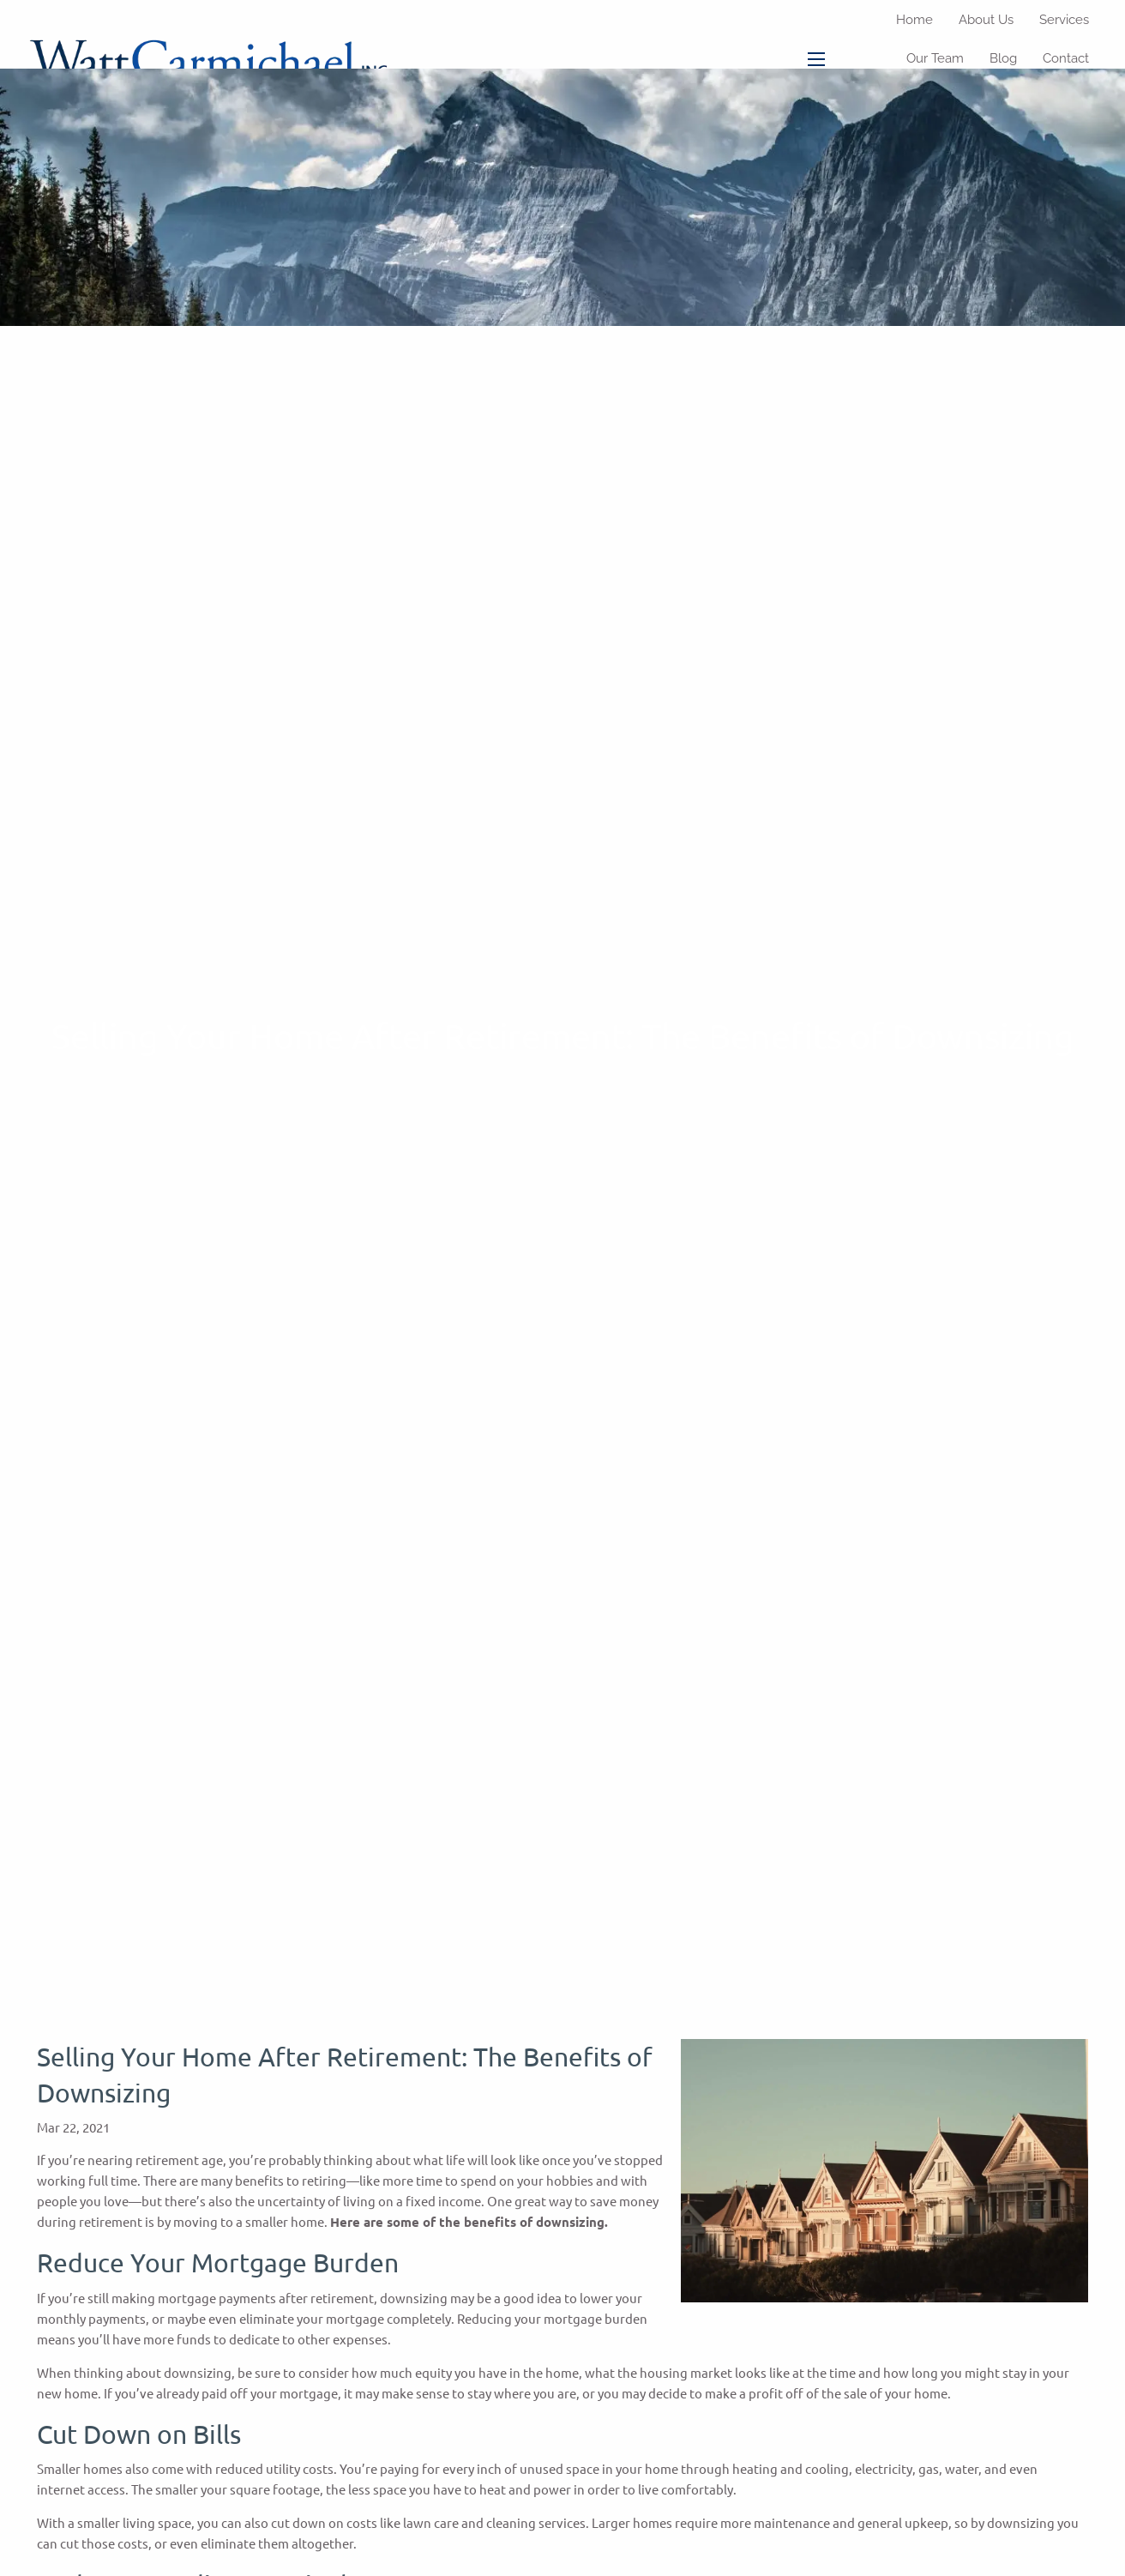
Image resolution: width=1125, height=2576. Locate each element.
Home (914, 19)
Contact (1066, 58)
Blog (1003, 58)
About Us (986, 19)
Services (1064, 19)
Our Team (935, 58)
